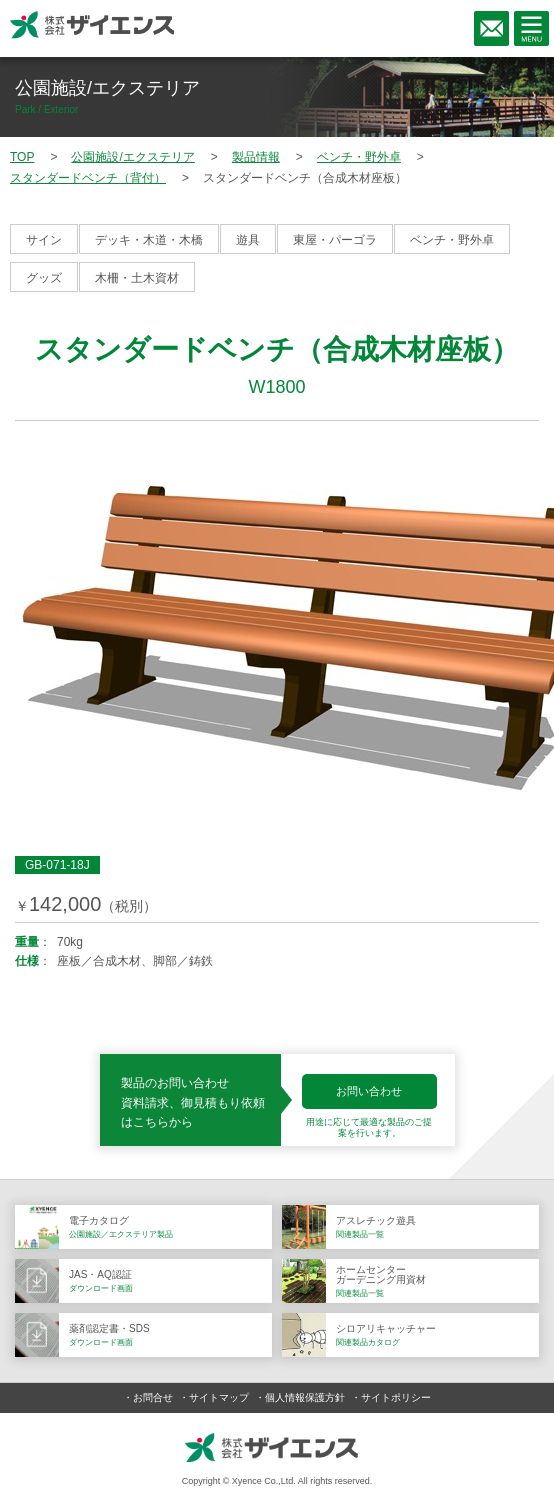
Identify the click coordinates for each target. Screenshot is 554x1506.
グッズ (44, 278)
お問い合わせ (369, 1091)
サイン (44, 240)
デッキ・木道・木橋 (149, 240)
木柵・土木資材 (137, 278)
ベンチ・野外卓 (452, 240)
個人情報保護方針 (305, 1397)
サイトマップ (219, 1397)
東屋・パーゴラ (335, 240)
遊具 (248, 240)
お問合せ (153, 1397)
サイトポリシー (396, 1397)
